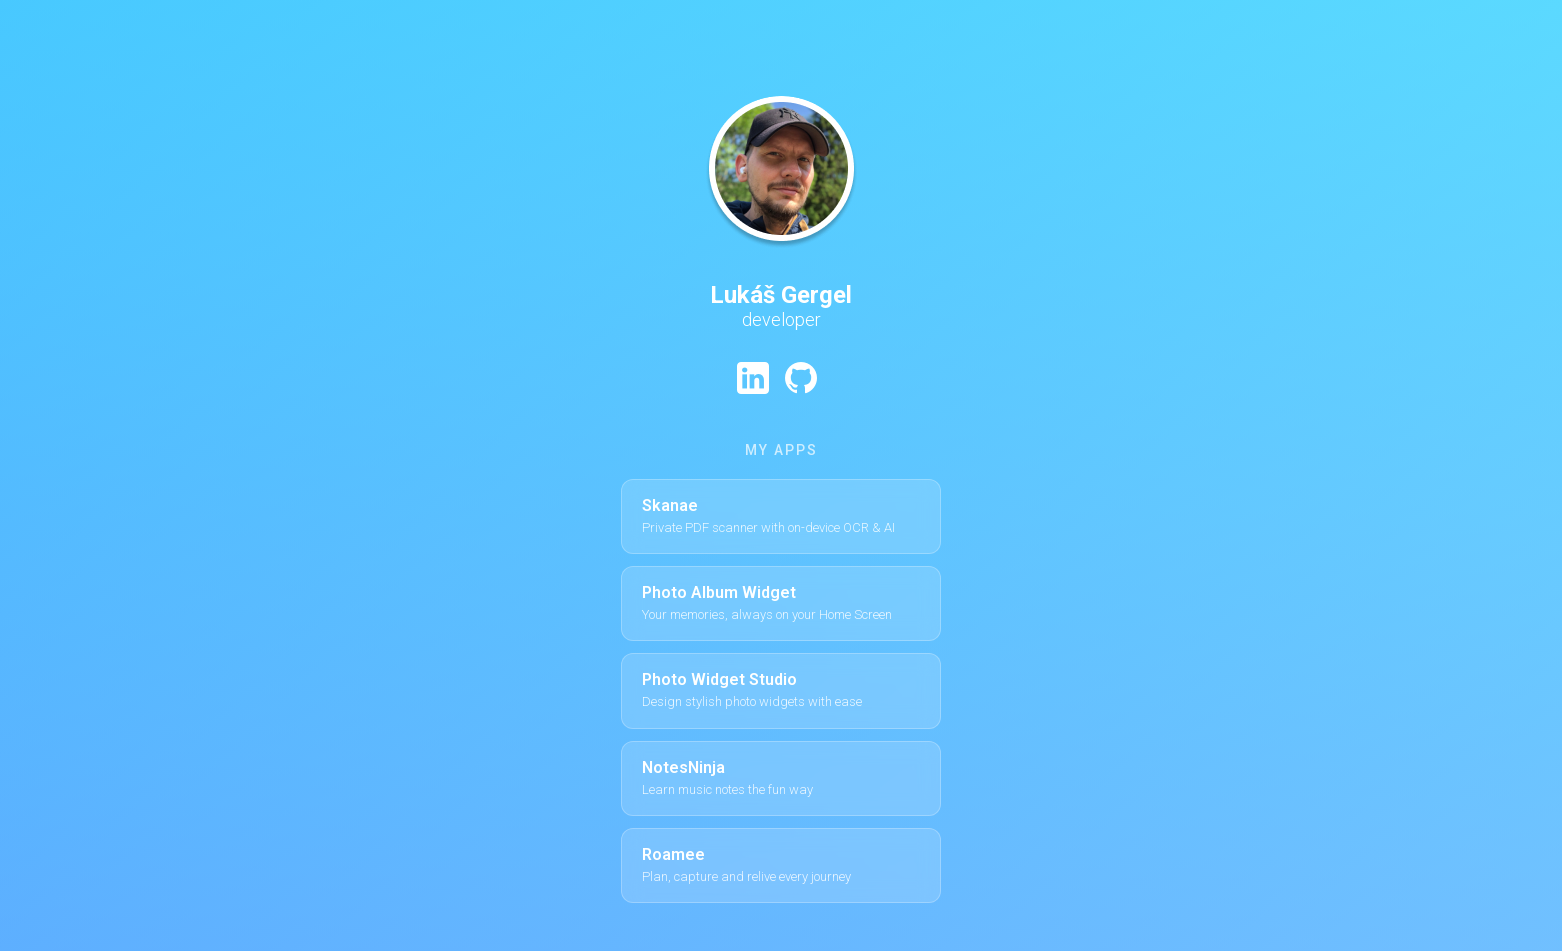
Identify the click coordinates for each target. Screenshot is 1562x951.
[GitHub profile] (801, 378)
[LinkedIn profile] (753, 378)
